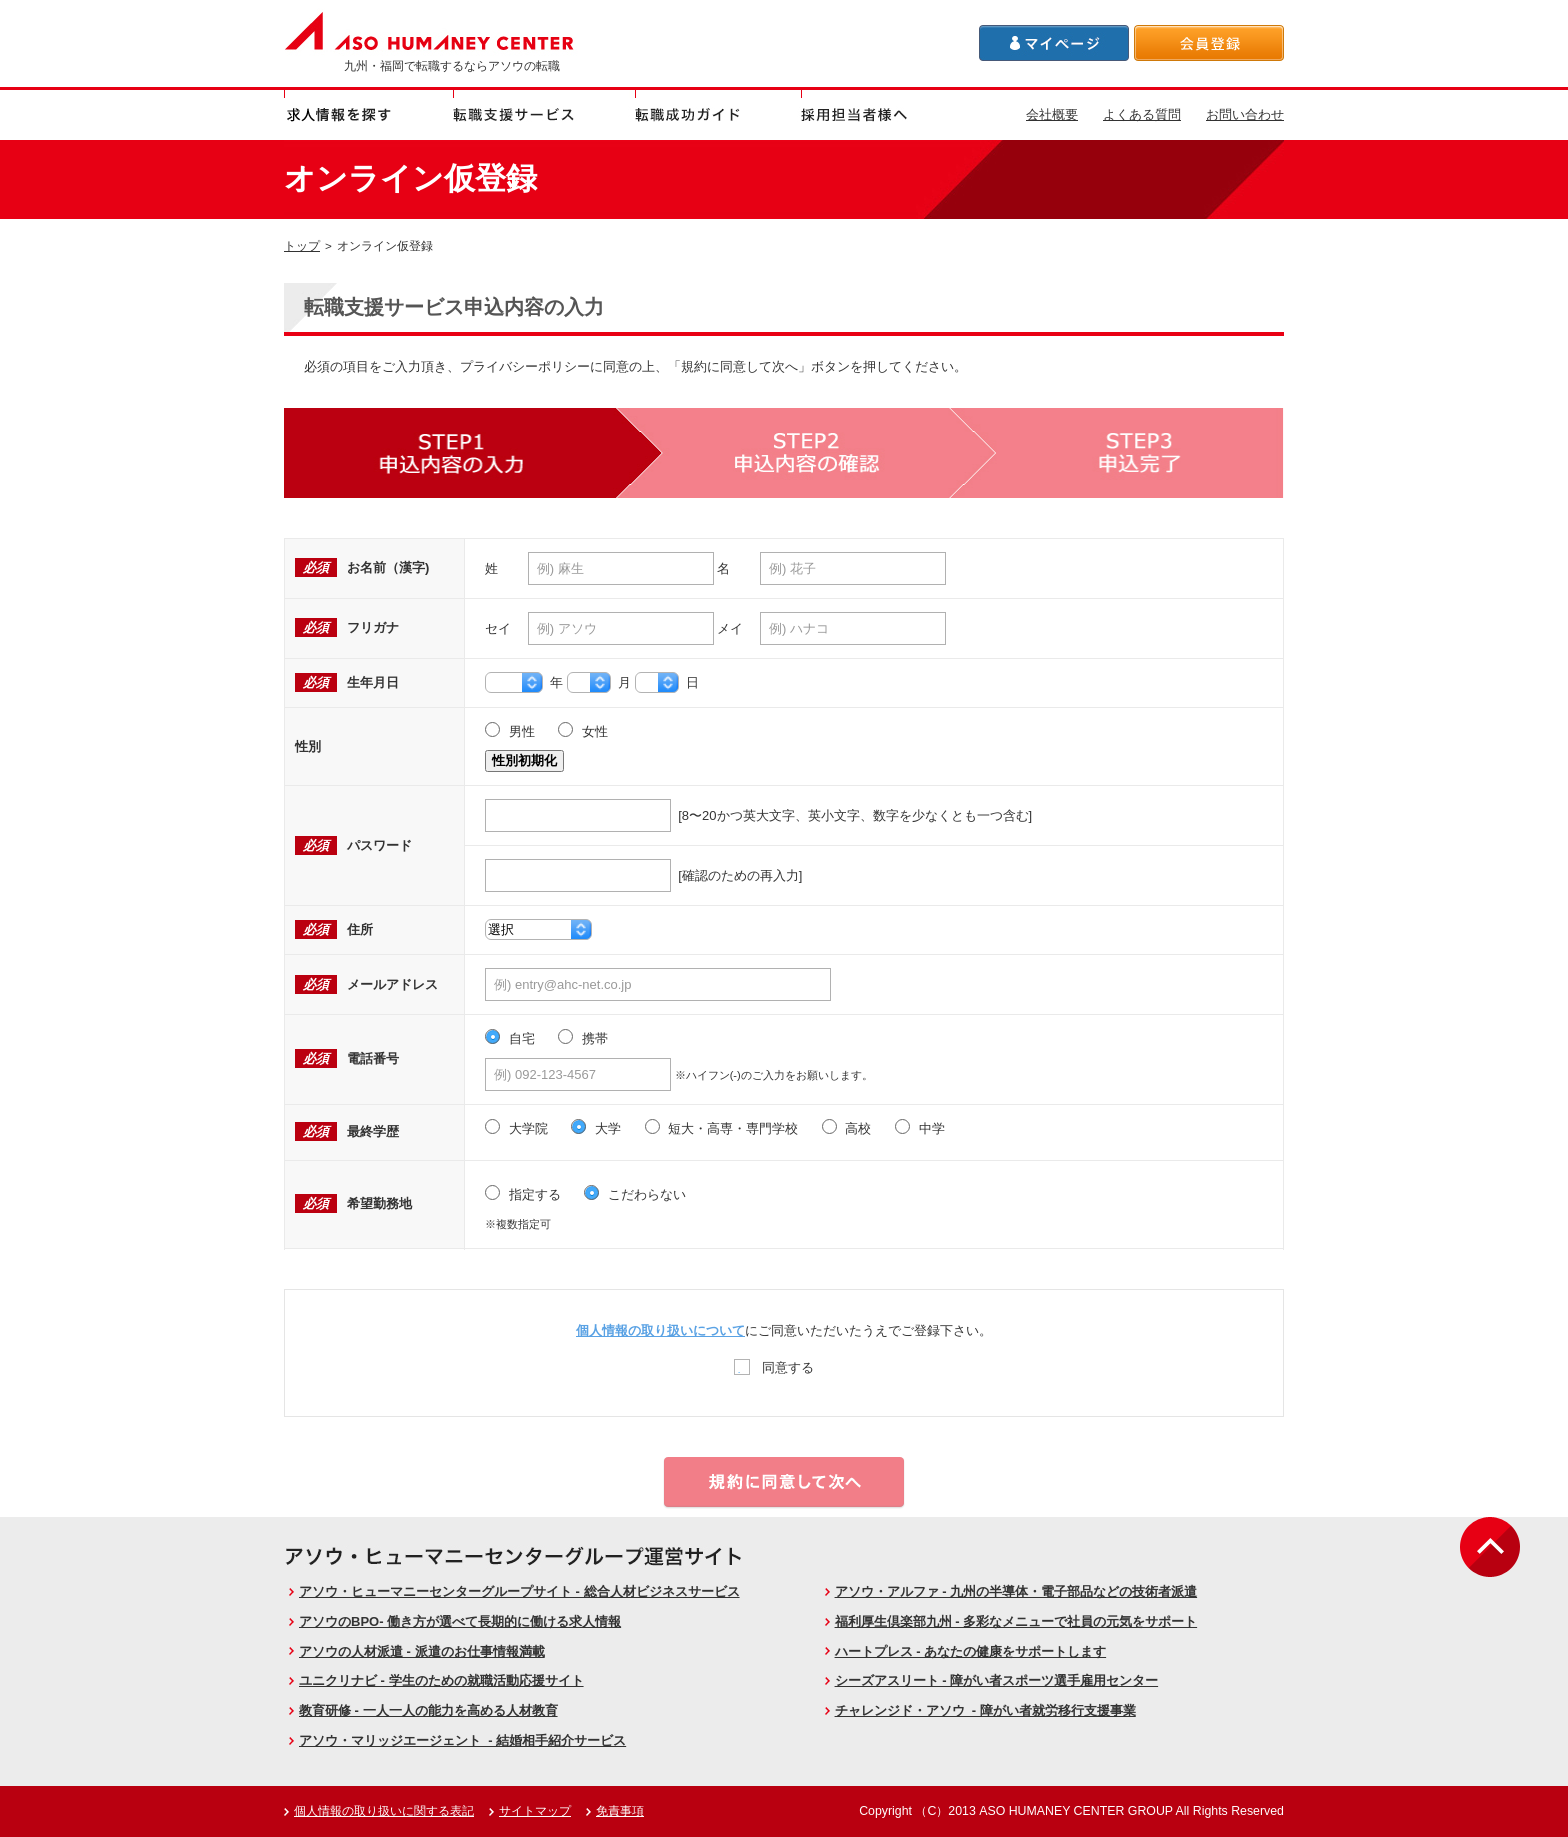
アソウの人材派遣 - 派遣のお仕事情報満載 (422, 1651)
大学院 (516, 1129)
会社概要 (1052, 114)
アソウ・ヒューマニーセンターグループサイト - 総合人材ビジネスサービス (519, 1591)
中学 (920, 1129)
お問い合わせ (1245, 114)
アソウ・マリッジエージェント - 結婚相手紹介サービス (462, 1740)
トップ (302, 245)
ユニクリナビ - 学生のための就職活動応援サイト (441, 1680)
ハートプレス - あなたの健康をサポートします (971, 1651)
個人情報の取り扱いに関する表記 (384, 1811)
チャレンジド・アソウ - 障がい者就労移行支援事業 (985, 1710)
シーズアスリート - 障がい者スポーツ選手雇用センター (997, 1680)
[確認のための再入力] (643, 875)
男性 (510, 732)
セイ (498, 628)
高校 (847, 1129)
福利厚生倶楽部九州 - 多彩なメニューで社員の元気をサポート (1016, 1621)
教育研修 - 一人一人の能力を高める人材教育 (428, 1710)
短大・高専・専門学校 (722, 1129)
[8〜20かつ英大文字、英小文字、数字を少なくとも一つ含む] (758, 815)
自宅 (510, 1039)
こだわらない (635, 1195)
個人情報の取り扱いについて (660, 1330)
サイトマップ (535, 1811)
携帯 (583, 1039)
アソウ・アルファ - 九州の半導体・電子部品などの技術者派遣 (1016, 1591)
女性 (583, 732)
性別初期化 (524, 760)
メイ (730, 628)
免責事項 (620, 1811)
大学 (596, 1129)
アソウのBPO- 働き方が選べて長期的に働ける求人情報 (460, 1621)
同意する (774, 1366)
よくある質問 (1142, 114)
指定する (523, 1195)
